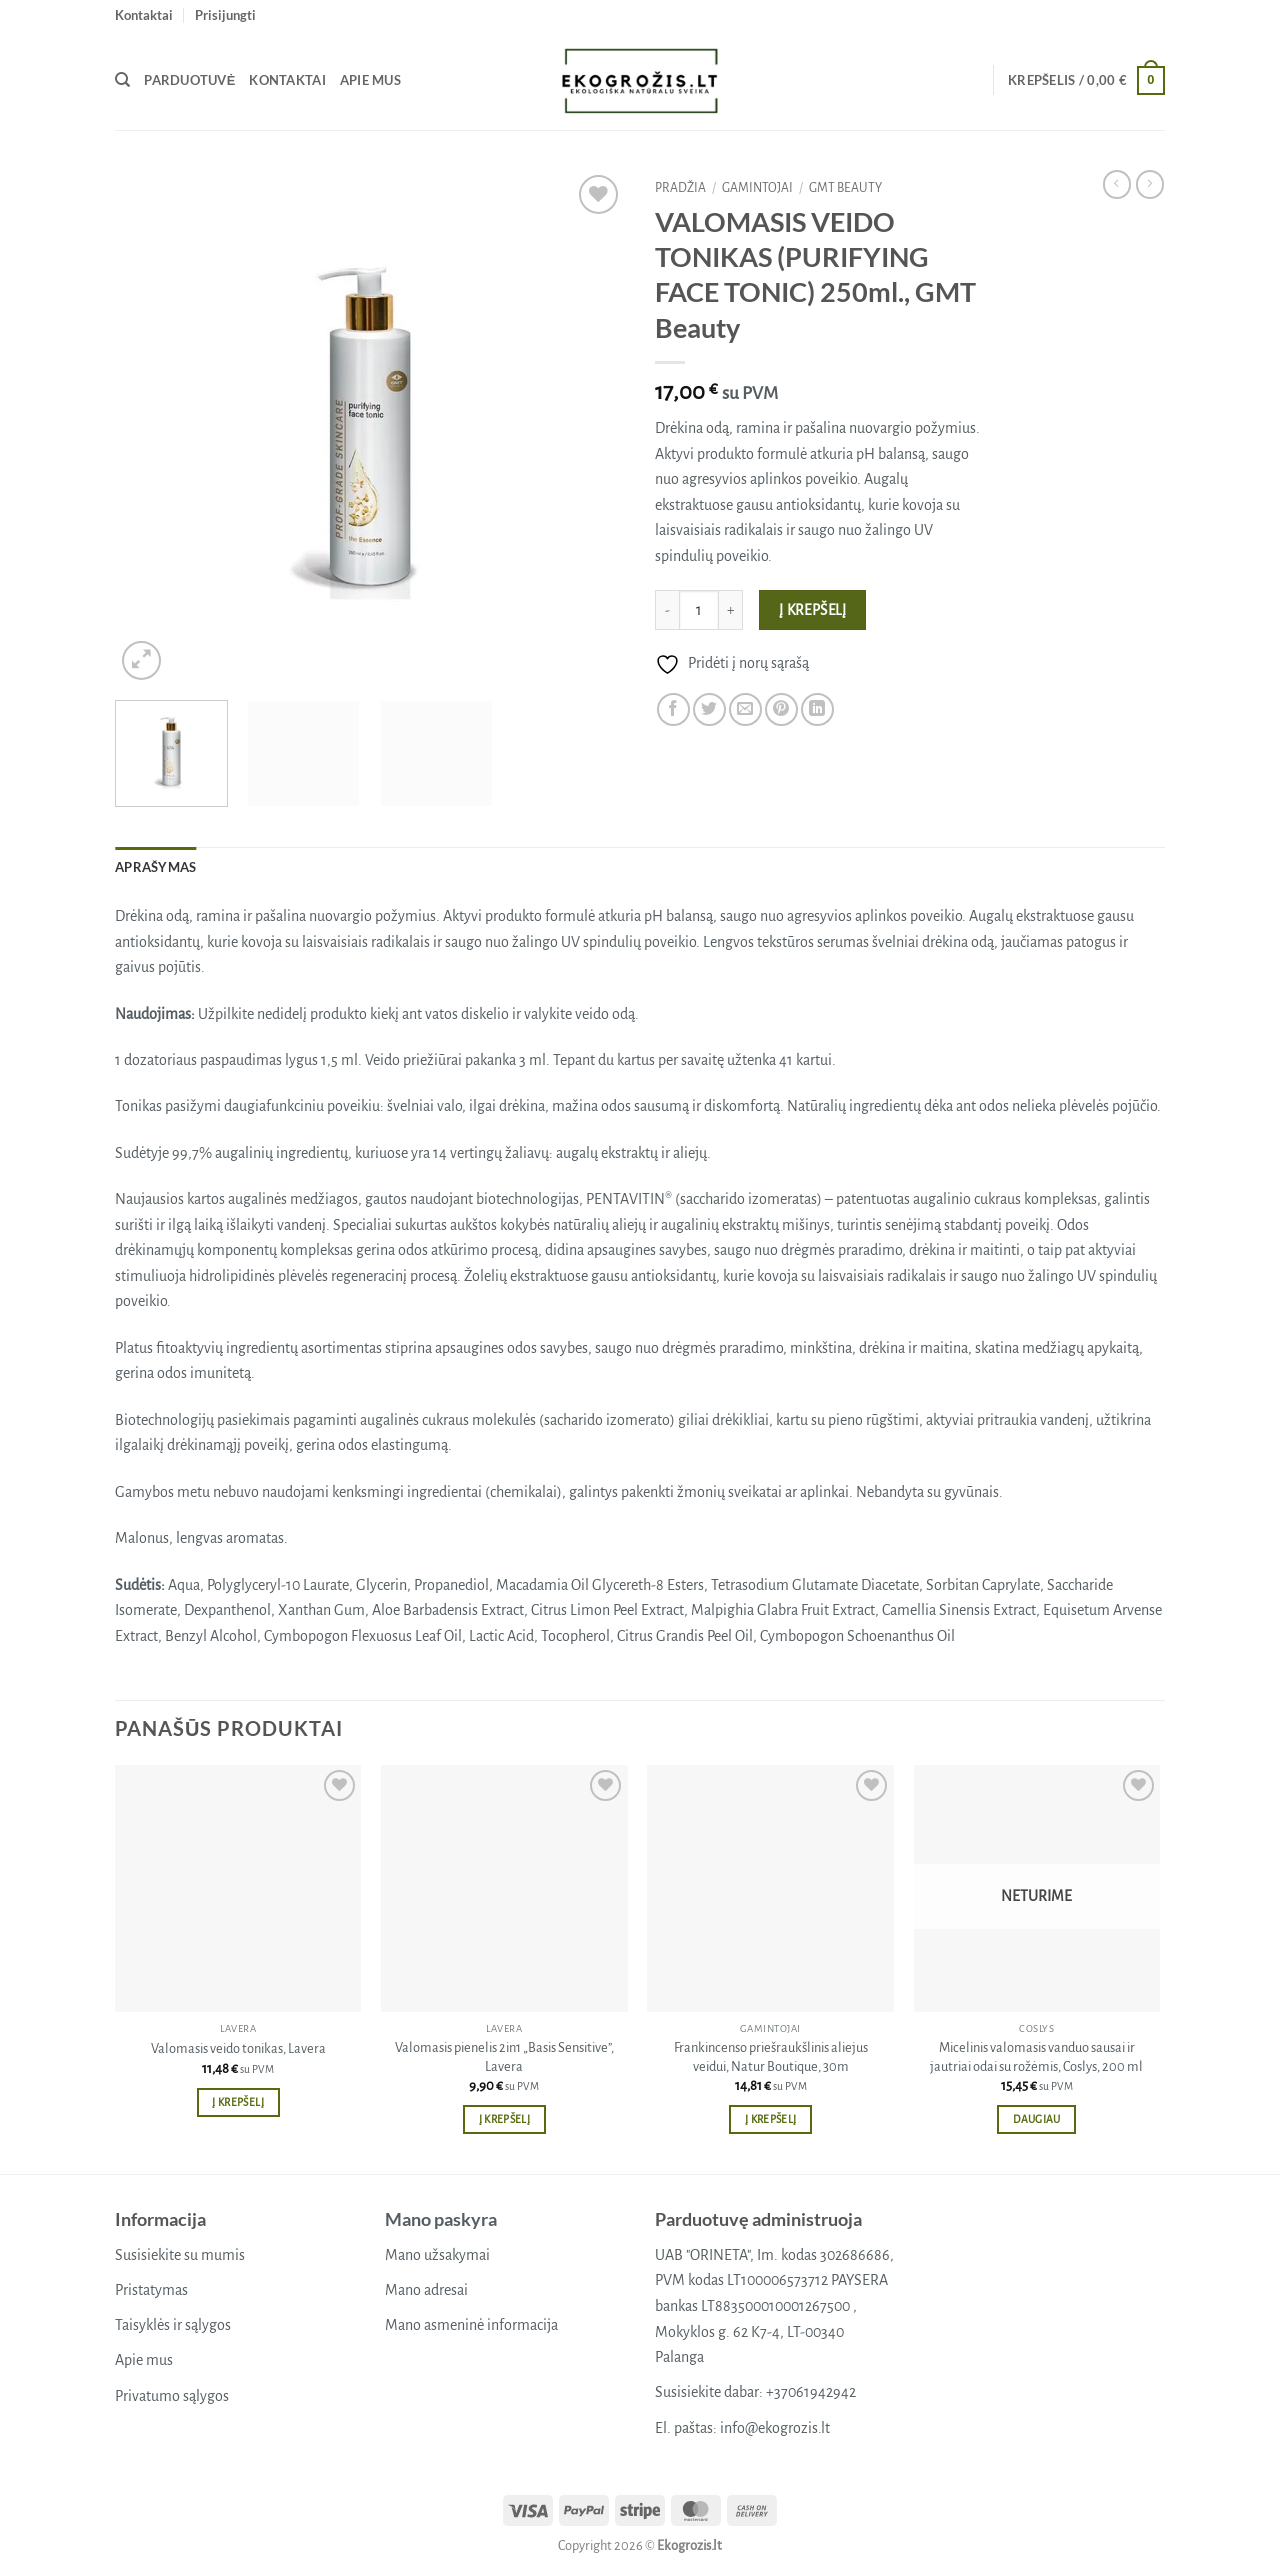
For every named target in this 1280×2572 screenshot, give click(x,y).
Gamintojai (757, 188)
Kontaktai (144, 15)
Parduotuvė (189, 80)
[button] (225, 15)
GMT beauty (845, 188)
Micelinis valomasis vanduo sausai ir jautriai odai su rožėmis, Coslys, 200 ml (1036, 2057)
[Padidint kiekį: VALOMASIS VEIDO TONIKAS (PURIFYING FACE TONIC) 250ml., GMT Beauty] (731, 610)
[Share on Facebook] (673, 709)
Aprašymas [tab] (155, 867)
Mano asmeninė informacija (471, 2325)
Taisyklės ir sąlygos (173, 2325)
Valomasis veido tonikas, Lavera (238, 2048)
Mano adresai (426, 2290)
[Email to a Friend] (745, 709)
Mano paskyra (441, 2219)
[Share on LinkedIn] (817, 709)
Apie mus (370, 80)
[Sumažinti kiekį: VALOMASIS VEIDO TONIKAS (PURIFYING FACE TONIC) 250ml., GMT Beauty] (667, 610)
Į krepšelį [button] (237, 2102)
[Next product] (1117, 184)
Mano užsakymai (437, 2255)
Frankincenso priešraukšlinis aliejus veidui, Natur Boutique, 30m (771, 2057)
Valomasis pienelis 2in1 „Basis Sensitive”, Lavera (504, 2057)
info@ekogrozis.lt (775, 2428)
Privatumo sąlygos (172, 2396)
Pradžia (680, 188)
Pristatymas (151, 2290)
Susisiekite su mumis (180, 2255)
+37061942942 (811, 2392)
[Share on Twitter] (709, 709)
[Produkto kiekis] (699, 610)
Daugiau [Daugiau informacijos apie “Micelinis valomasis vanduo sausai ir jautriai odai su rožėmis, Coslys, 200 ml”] (1036, 2119)
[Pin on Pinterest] (781, 709)
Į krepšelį (813, 610)
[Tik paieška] (122, 80)
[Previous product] (1150, 184)
